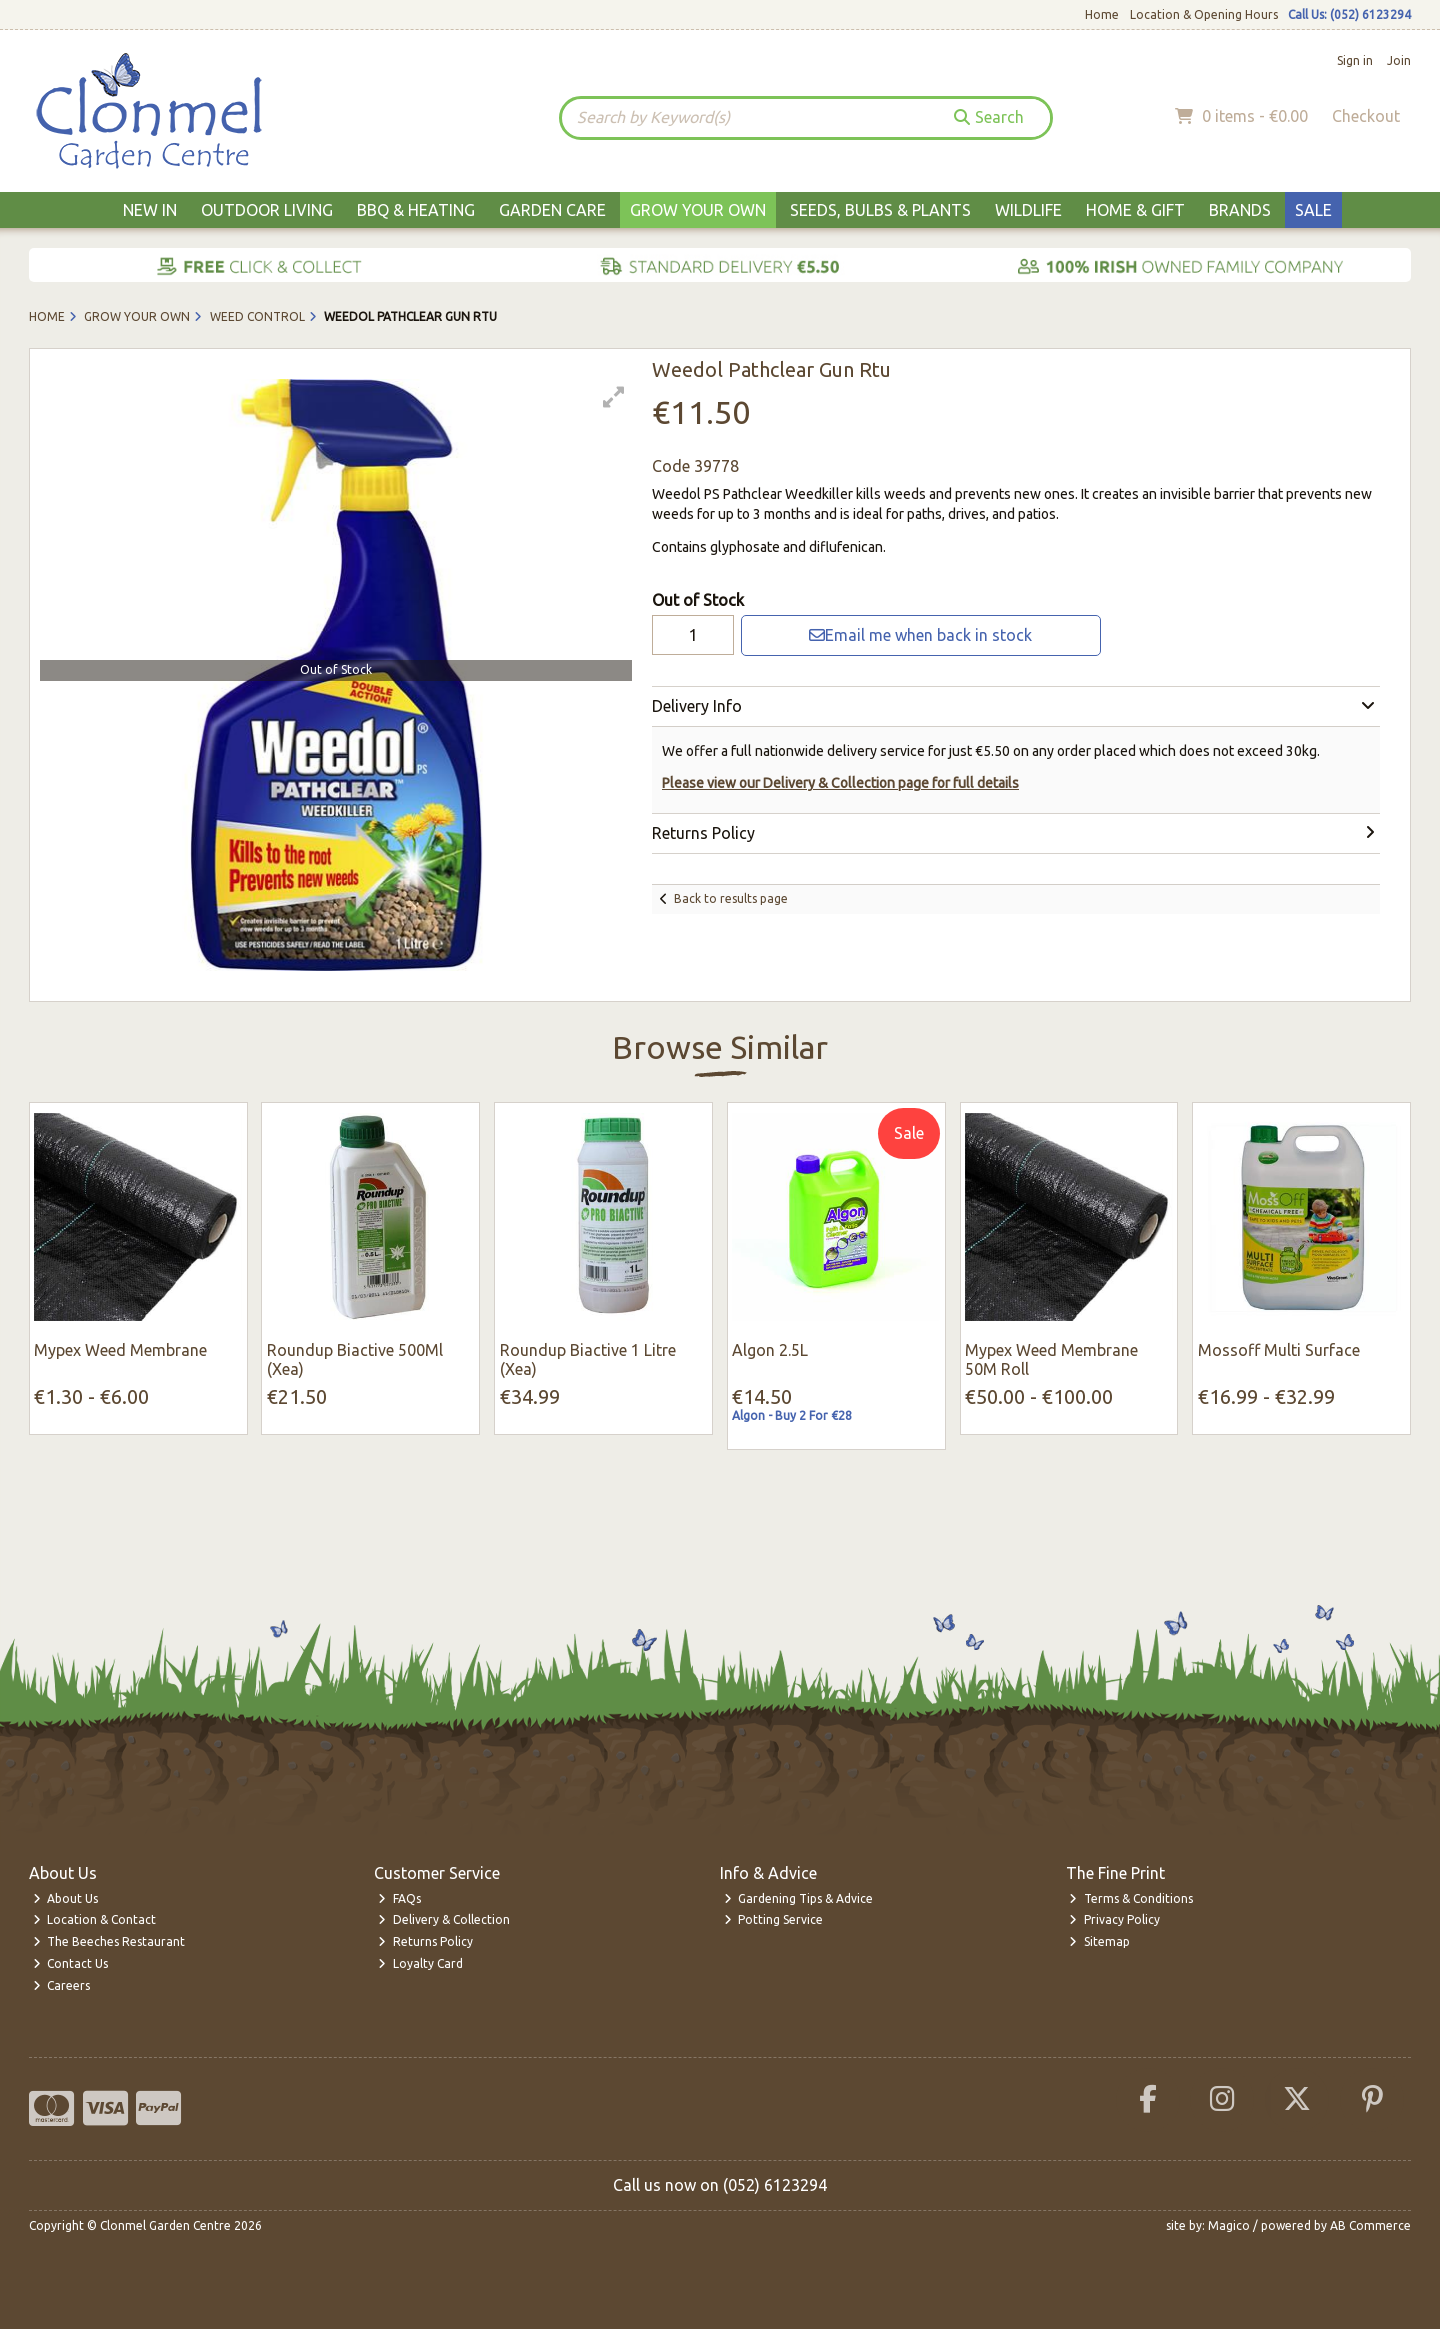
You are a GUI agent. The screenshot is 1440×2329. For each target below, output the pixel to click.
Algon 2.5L (770, 1350)
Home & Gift (1135, 210)
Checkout (1366, 116)
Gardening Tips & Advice (799, 1898)
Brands (1240, 210)
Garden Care (552, 210)
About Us (66, 1898)
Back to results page (731, 898)
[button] (614, 397)
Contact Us (71, 1963)
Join (1399, 60)
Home (1102, 14)
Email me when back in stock (920, 635)
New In (150, 210)
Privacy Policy (1114, 1919)
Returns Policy (425, 1941)
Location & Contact (95, 1919)
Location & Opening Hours (1204, 14)
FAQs (399, 1898)
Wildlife (1028, 210)
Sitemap (1099, 1941)
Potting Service (774, 1919)
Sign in (1355, 60)
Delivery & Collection (444, 1919)
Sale (1313, 210)
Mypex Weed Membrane (120, 1350)
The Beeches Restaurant (109, 1941)
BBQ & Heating (416, 210)
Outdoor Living (267, 210)
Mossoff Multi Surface (1279, 1350)
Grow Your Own (698, 210)
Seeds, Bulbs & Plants (880, 210)
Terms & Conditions (1131, 1898)
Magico (1229, 2225)
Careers (62, 1985)
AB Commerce (1370, 2225)
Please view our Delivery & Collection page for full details (840, 783)
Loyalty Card (420, 1963)
